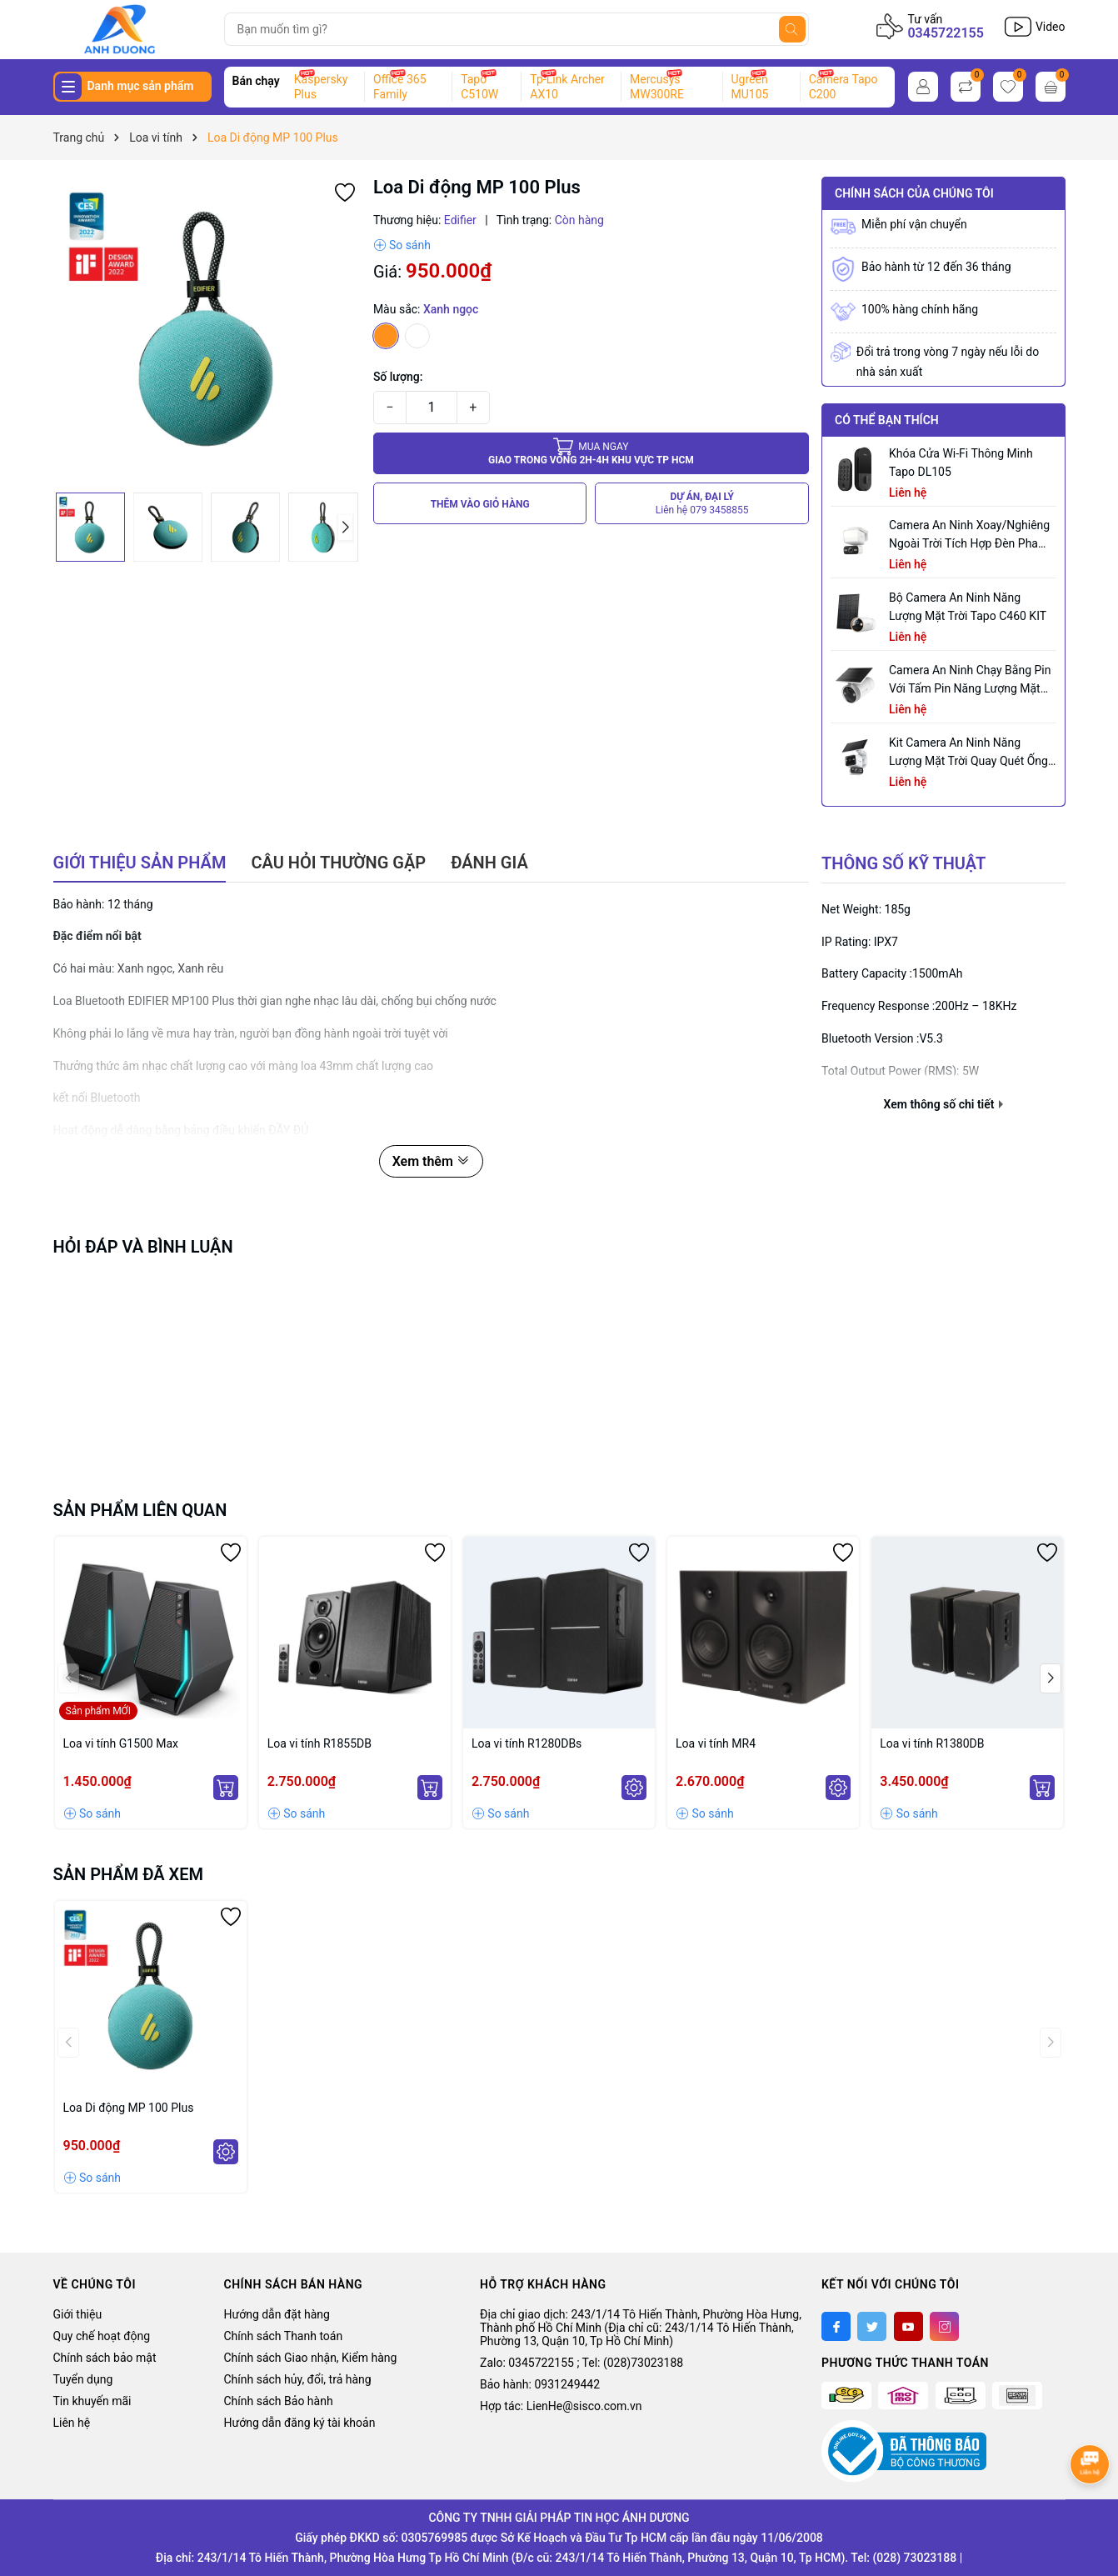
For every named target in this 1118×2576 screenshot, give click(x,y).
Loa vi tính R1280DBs (526, 1743)
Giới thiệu (77, 2314)
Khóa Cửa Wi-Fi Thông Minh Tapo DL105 (961, 462)
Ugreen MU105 (750, 87)
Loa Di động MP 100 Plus (128, 2107)
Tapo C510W (479, 87)
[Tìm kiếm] (792, 29)
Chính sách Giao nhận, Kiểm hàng (310, 2357)
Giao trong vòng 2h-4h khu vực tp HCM (591, 453)
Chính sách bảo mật (105, 2357)
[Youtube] (908, 2326)
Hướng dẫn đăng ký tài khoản (300, 2422)
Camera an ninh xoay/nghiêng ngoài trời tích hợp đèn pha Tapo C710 (969, 535)
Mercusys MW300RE (657, 87)
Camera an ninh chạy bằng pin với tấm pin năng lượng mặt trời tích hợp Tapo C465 (970, 680)
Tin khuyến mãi (92, 2401)
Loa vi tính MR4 (716, 1743)
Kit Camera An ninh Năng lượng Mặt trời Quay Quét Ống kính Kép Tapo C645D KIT (968, 753)
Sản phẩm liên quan (140, 1510)
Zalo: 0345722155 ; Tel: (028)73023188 (581, 2362)
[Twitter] (871, 2326)
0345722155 (945, 33)
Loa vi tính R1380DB (932, 1743)
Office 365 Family (399, 87)
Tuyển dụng (83, 2379)
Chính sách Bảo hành (278, 2401)
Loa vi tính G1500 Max (121, 1743)
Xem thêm (431, 1161)
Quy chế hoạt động (102, 2336)
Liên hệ (72, 2422)
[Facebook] (836, 2326)
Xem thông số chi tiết (943, 1104)
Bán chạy (256, 81)
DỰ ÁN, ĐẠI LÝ (702, 504)
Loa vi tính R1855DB (319, 1743)
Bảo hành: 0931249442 (540, 2384)
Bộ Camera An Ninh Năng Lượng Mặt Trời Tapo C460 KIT (967, 607)
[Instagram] (944, 2326)
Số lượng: (398, 376)
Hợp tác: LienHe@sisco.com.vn (560, 2406)
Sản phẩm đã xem (128, 1874)
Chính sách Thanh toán (283, 2336)
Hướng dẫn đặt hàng (277, 2314)
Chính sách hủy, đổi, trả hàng (298, 2379)
